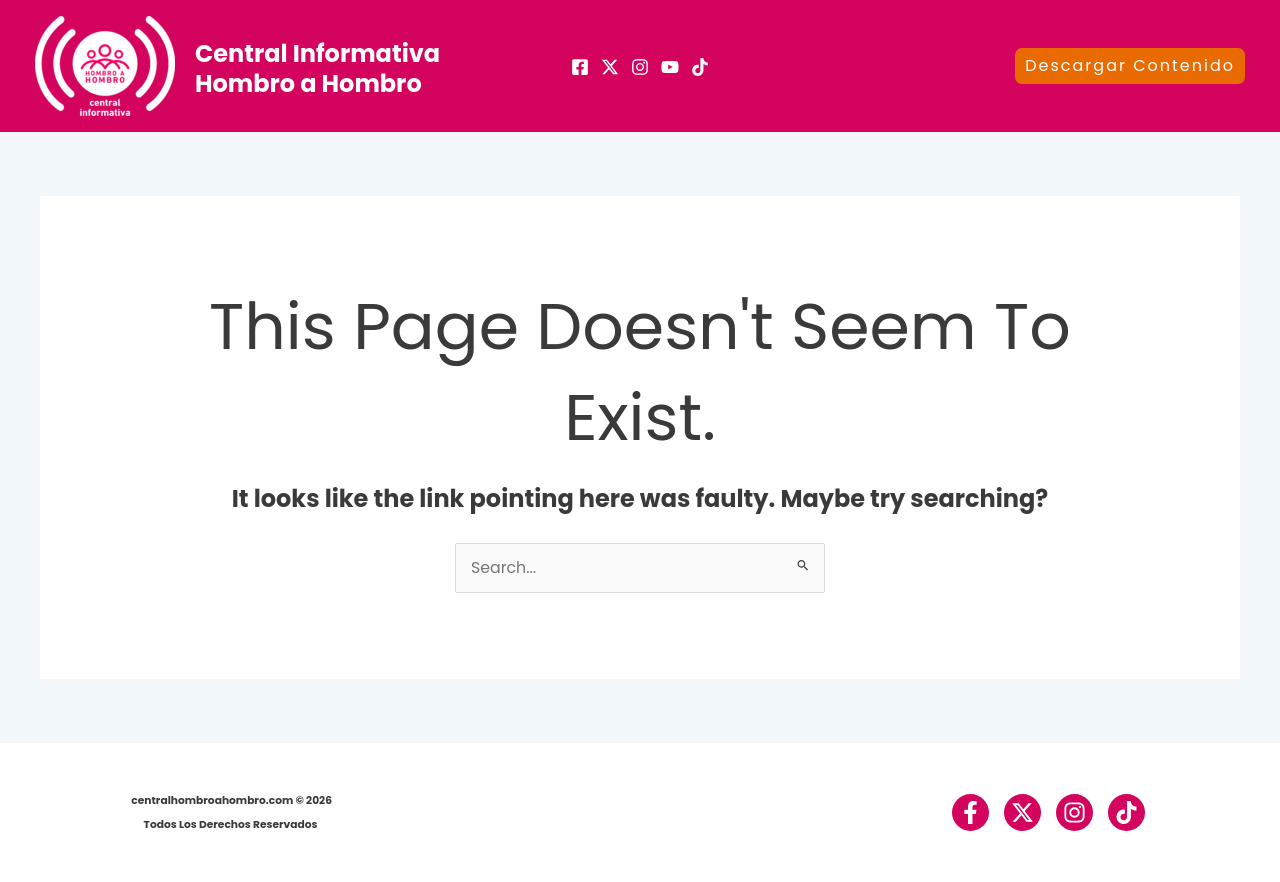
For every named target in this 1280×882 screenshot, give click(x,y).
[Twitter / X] (1021, 812)
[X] (610, 67)
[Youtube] (670, 67)
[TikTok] (700, 67)
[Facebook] (580, 67)
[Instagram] (640, 67)
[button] (1130, 66)
